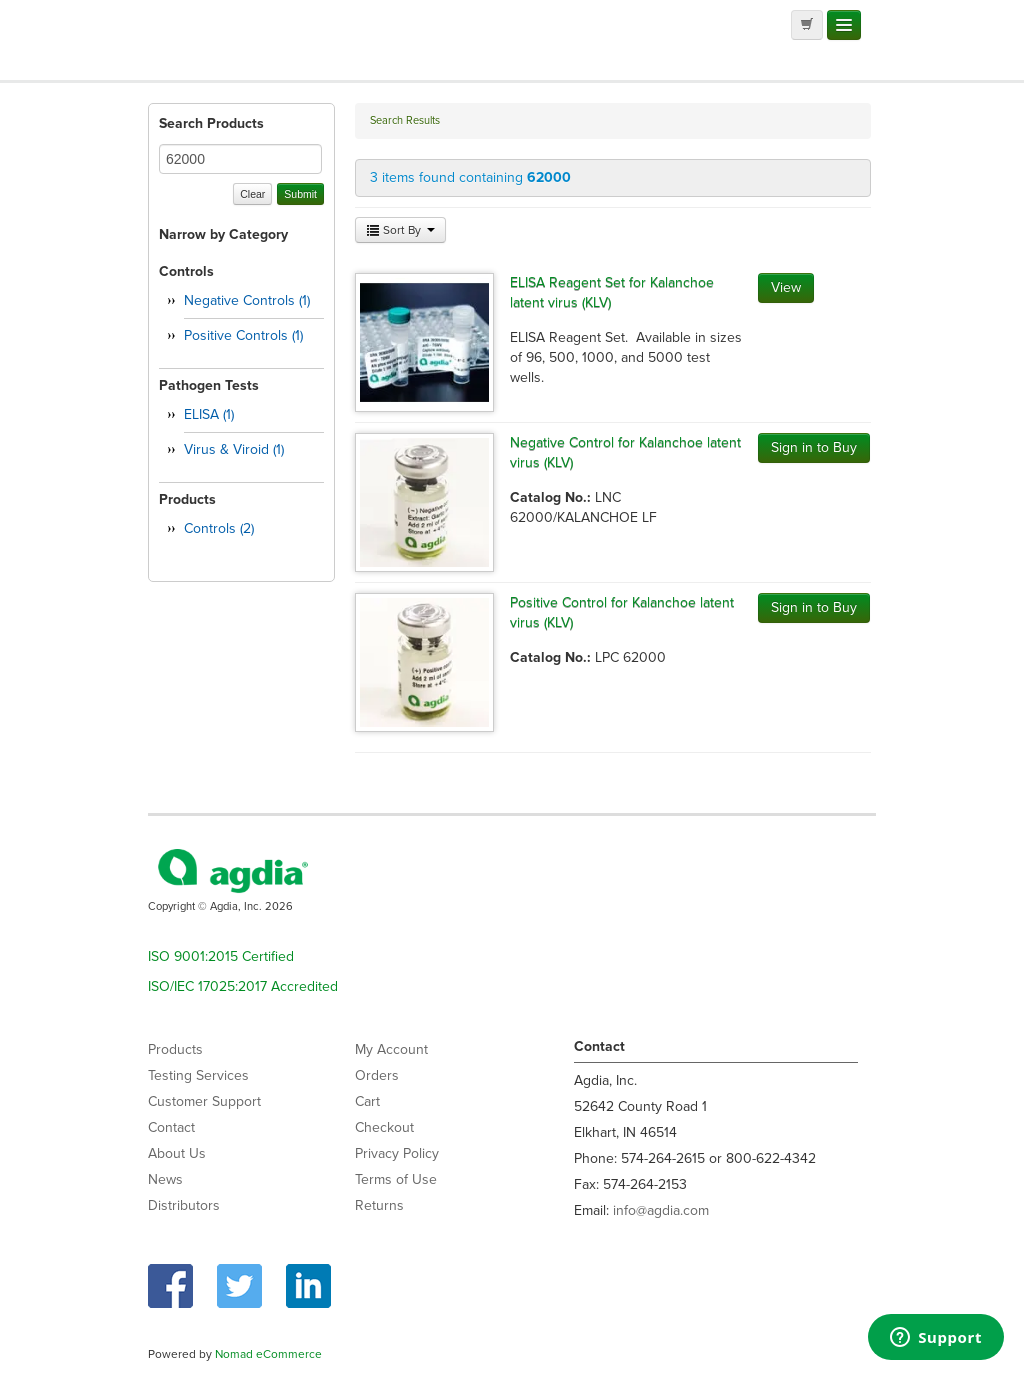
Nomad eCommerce (268, 1354)
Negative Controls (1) (247, 300)
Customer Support (204, 1101)
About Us (177, 1153)
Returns (379, 1205)
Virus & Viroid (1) (234, 449)
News (165, 1179)
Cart (367, 1101)
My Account (391, 1049)
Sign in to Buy (814, 447)
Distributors (184, 1205)
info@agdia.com (661, 1210)
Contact (171, 1127)
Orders (377, 1075)
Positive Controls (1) (243, 335)
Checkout (384, 1127)
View (786, 287)
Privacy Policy (397, 1153)
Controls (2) (219, 528)
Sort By (400, 230)
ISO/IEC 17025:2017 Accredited (243, 986)
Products (175, 1049)
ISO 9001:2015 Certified (221, 956)
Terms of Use (396, 1179)
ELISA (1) (209, 414)
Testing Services (198, 1075)
